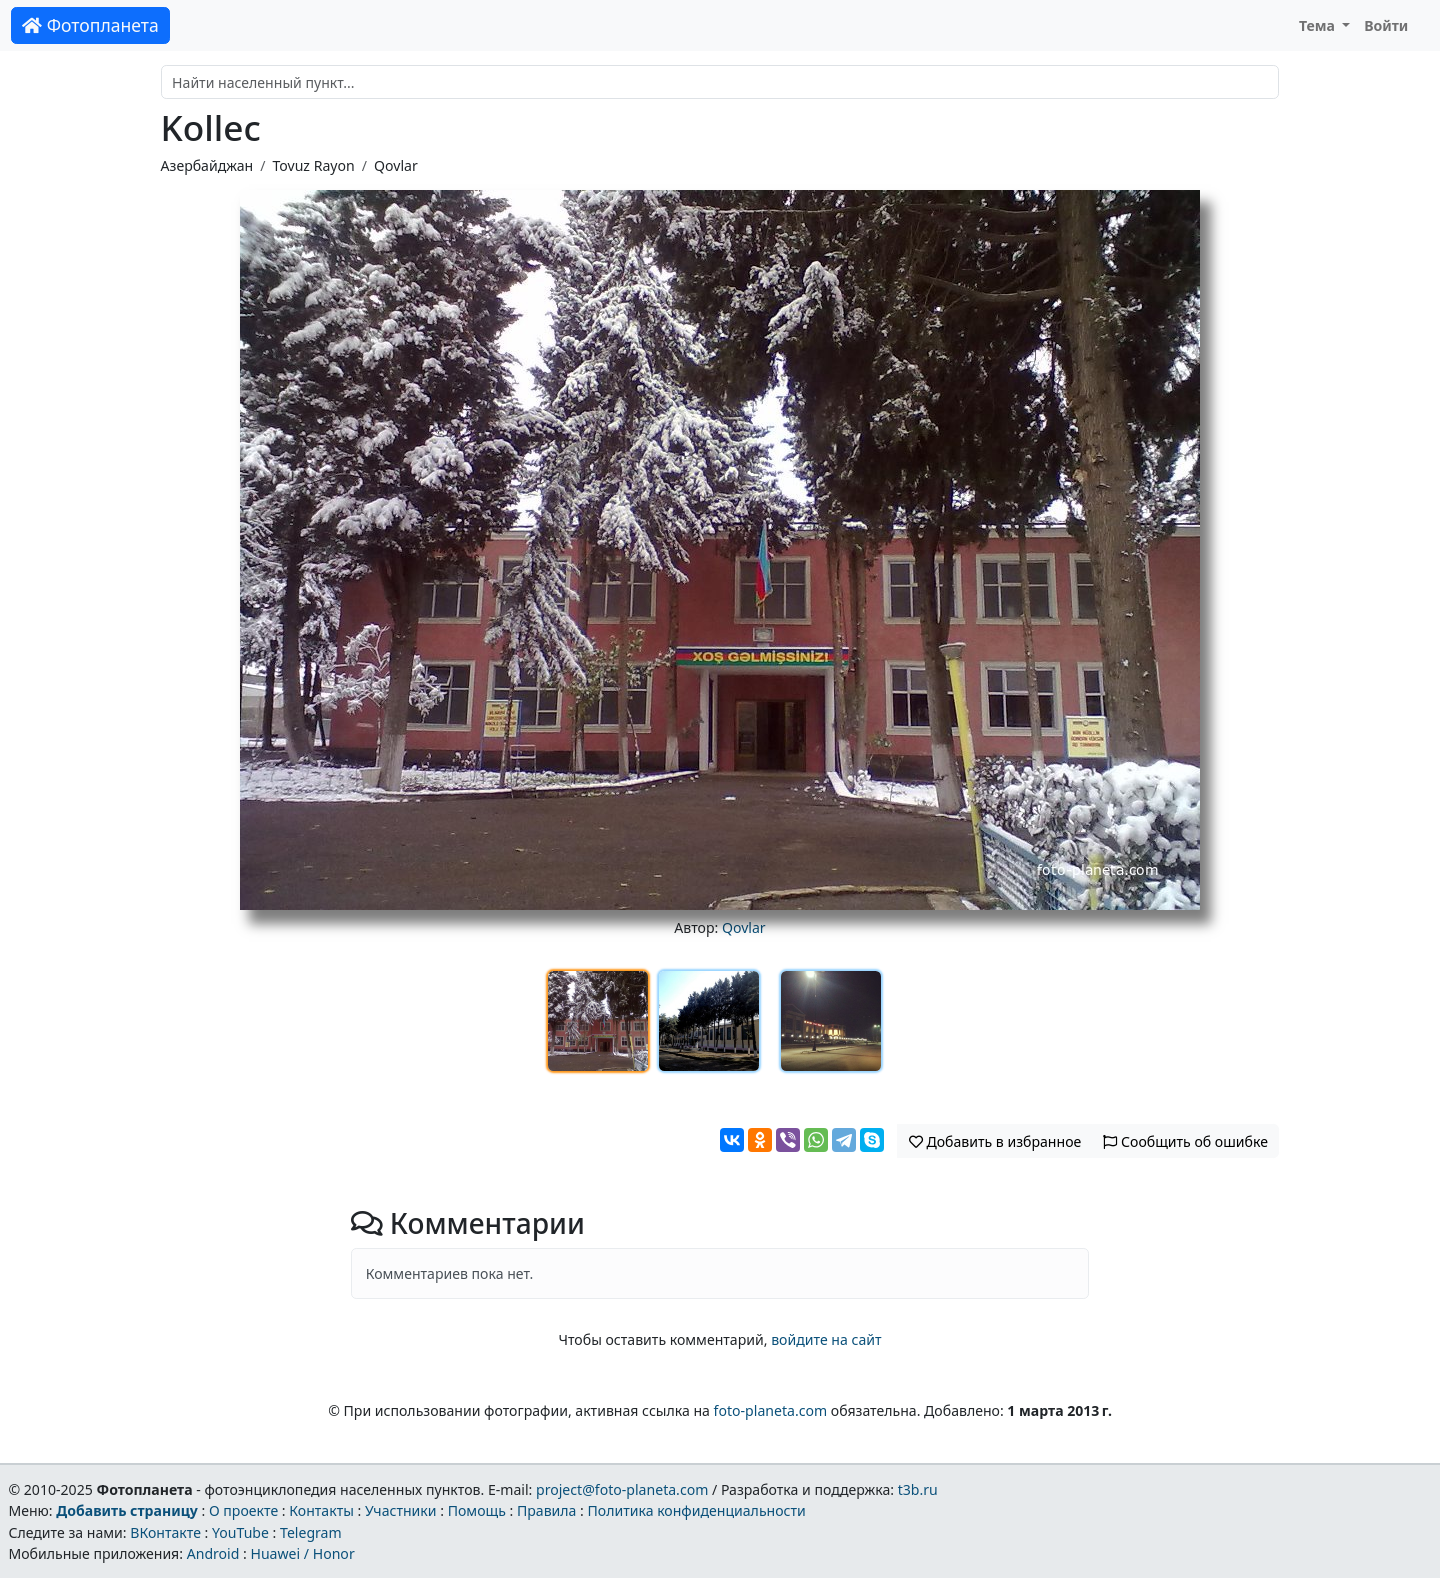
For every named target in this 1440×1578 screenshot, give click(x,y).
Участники (401, 1510)
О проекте (243, 1510)
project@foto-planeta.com (622, 1489)
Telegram (311, 1532)
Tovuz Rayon (313, 165)
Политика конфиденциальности (697, 1510)
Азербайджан (207, 165)
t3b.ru (918, 1489)
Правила (546, 1510)
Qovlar (396, 165)
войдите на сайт (826, 1339)
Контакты (321, 1510)
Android (213, 1553)
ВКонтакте (165, 1532)
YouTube (240, 1532)
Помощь (477, 1510)
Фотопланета (90, 25)
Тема (1319, 25)
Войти (1386, 25)
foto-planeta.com (771, 1410)
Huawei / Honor (302, 1553)
